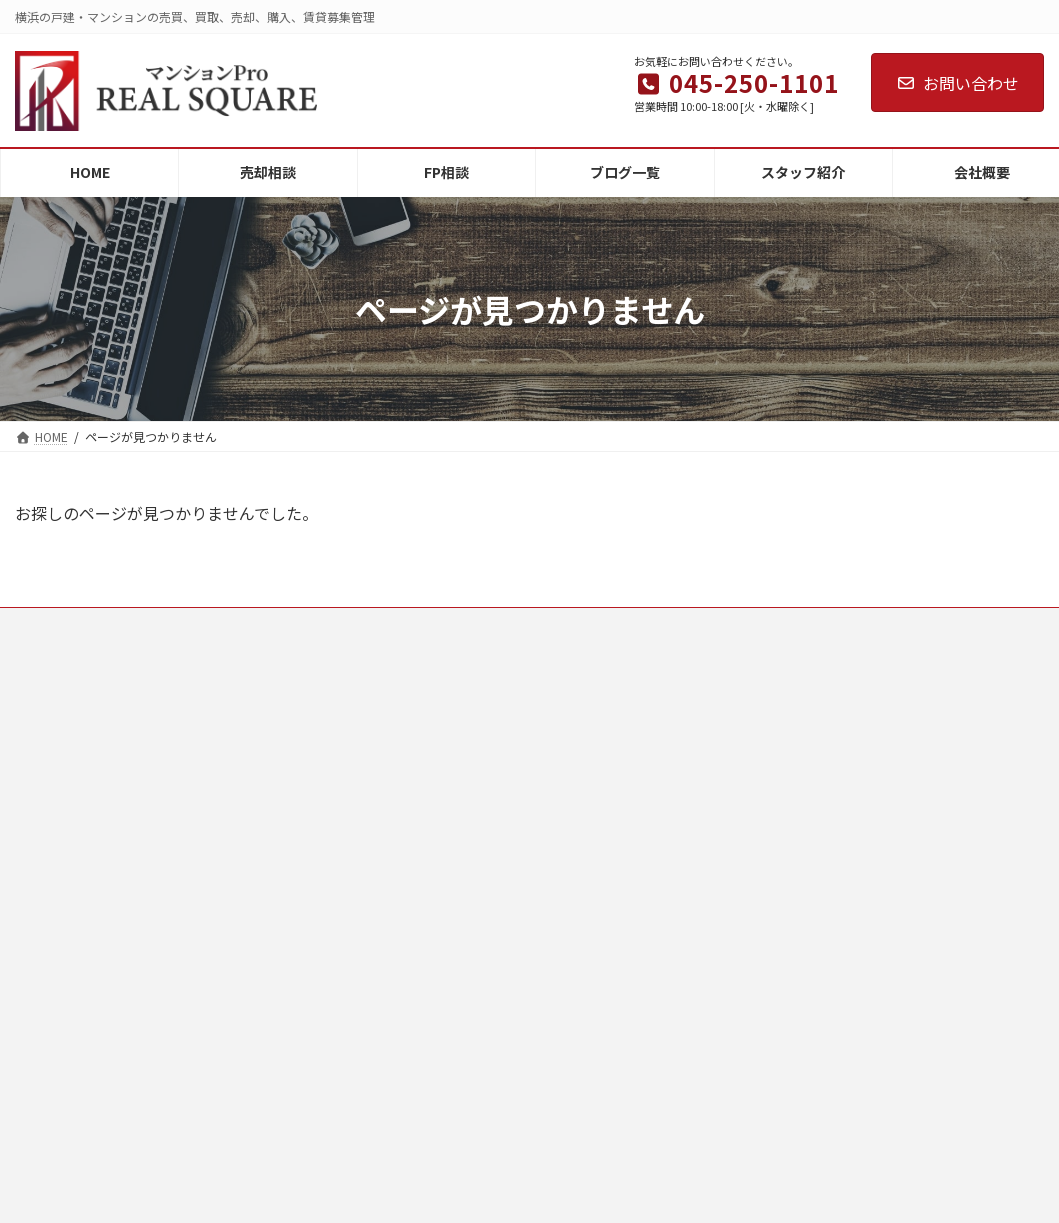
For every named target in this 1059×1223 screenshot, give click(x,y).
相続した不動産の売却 (617, 734)
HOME (308, 699)
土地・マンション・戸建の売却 (641, 873)
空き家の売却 (593, 699)
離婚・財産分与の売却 (617, 839)
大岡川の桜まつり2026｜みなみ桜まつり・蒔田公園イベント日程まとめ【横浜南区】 (971, 905)
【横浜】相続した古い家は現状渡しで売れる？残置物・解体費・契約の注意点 (969, 1049)
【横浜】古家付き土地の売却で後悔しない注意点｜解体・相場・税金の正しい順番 (969, 751)
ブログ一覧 (322, 804)
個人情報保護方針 (340, 943)
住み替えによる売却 (611, 804)
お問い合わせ (957, 83)
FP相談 (311, 769)
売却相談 (316, 734)
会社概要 (316, 873)
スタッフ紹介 (328, 839)
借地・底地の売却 (605, 769)
